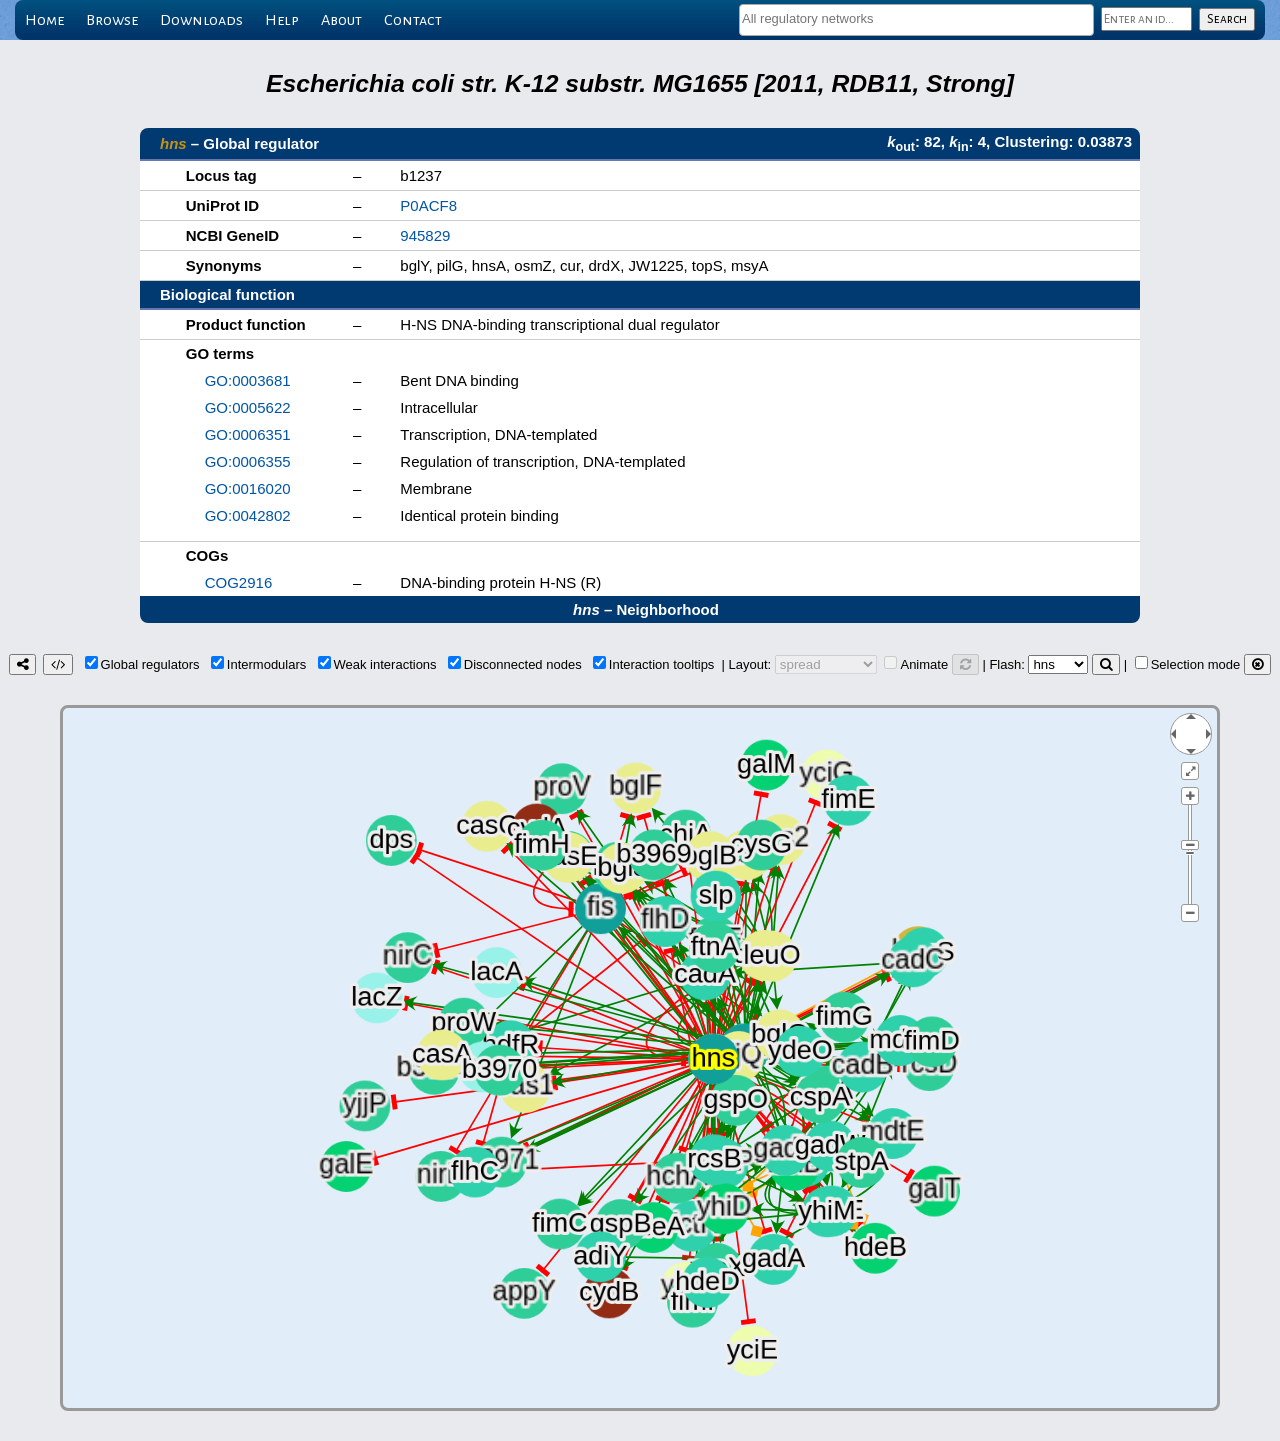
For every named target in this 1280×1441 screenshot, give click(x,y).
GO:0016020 (248, 488)
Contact (413, 20)
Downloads (201, 20)
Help (282, 20)
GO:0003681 (248, 380)
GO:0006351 (248, 434)
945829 (425, 235)
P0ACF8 (428, 205)
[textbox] (916, 18)
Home (44, 20)
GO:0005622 (248, 407)
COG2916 (239, 582)
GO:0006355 (248, 461)
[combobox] (916, 20)
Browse (112, 20)
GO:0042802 (248, 515)
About (341, 20)
